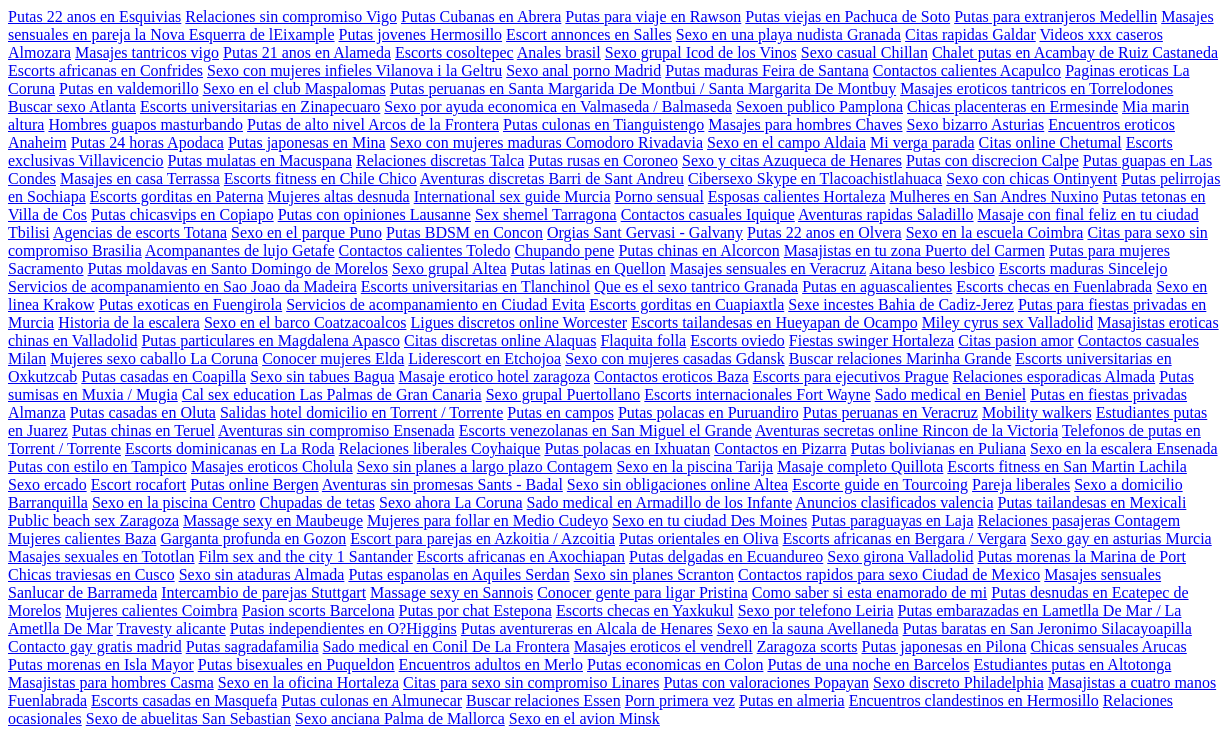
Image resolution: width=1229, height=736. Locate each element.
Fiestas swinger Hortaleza (871, 340)
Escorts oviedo (737, 340)
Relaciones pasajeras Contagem (1078, 520)
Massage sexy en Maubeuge (273, 520)
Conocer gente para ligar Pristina (642, 592)
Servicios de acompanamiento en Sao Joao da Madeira (182, 286)
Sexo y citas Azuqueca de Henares (792, 160)
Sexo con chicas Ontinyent (1031, 178)
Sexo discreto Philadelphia (958, 682)
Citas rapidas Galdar (970, 34)
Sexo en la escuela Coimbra (995, 232)
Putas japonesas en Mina (307, 142)
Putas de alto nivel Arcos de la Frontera (373, 124)
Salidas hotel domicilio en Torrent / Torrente (361, 412)
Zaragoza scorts (807, 646)
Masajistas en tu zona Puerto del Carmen (914, 250)
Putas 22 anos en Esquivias (94, 16)
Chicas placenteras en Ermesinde (1012, 106)
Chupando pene (564, 250)
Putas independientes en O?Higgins (343, 628)
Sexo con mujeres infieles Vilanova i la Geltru (354, 70)
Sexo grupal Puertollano (563, 394)
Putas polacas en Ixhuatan (627, 448)
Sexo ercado (47, 484)
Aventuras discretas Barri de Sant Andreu (552, 178)
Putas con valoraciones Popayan (766, 682)
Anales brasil (559, 52)
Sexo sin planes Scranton (654, 574)
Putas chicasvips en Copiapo (182, 214)
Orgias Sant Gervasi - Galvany (645, 232)
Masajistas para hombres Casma (111, 682)
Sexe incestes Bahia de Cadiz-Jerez (901, 304)
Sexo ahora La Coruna (451, 502)
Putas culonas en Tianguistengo (603, 124)
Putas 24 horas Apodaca (147, 142)
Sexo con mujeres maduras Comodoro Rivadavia (546, 142)
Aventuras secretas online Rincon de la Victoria (906, 430)
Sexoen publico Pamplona (819, 106)
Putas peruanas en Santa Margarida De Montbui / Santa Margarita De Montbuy (643, 88)
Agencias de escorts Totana (140, 232)
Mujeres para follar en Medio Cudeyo (487, 520)
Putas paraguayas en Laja (892, 520)
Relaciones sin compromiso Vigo (291, 16)
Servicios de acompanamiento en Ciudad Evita (435, 304)
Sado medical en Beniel (951, 394)
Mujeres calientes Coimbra (151, 610)
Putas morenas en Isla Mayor (101, 664)
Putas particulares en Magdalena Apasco (270, 340)
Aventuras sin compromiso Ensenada (336, 430)
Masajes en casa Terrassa (140, 178)
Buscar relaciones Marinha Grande (900, 358)
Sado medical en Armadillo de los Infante (660, 502)
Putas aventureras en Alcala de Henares (587, 628)
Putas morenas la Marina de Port (1082, 556)
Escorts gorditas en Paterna (177, 196)
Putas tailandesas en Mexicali (1092, 502)
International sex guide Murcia (512, 196)
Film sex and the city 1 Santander (306, 556)
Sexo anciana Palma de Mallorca (400, 718)
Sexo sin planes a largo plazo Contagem (485, 466)
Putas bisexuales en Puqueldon (296, 664)
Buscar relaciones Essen (543, 700)
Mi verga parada (922, 142)
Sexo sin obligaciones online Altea (677, 484)
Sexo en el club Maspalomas (294, 88)
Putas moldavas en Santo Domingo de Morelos (238, 268)
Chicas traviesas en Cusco (91, 574)
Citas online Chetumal (1050, 142)
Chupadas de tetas (317, 502)
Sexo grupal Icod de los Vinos (701, 52)
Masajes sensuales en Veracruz (768, 268)
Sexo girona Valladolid (900, 556)
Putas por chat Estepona (475, 610)
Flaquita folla (643, 340)
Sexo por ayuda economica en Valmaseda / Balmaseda (558, 106)
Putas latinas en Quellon (588, 268)
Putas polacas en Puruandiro (708, 412)
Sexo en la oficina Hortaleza (308, 682)
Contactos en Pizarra (780, 448)
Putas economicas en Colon (675, 664)
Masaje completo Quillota (860, 466)
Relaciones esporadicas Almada (1054, 376)
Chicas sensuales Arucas (1108, 646)
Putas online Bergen (254, 484)
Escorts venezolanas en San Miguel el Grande (605, 430)
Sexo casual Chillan (864, 52)
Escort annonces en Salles (589, 34)
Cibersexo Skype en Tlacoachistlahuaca (815, 178)
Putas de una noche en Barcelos (868, 664)
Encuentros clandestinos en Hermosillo (974, 700)
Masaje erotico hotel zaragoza (494, 376)
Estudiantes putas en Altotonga (1073, 664)
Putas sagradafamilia (252, 646)
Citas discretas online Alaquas (500, 340)
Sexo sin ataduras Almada (262, 574)
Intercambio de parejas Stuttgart (263, 592)
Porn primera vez (680, 700)
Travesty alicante (171, 628)
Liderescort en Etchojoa (484, 358)
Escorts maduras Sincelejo (1083, 268)
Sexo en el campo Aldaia (786, 142)
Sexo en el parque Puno (306, 232)
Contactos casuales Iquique (708, 214)
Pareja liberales (1021, 484)
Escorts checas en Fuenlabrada (1054, 286)
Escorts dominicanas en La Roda (230, 448)
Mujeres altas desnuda (338, 196)
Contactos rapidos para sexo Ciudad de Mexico (889, 574)
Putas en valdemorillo (129, 88)
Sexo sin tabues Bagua (322, 376)
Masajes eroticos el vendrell (663, 646)
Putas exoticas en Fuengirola (191, 304)
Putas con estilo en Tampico (97, 466)
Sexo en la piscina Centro (174, 502)
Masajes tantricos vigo (147, 52)
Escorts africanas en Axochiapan (521, 556)
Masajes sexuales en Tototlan (101, 556)
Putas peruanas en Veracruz (890, 412)
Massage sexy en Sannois (451, 592)
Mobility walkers (1037, 412)
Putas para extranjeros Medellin (1055, 16)
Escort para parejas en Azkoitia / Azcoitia (482, 538)
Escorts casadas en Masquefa (184, 700)
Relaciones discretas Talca (440, 160)
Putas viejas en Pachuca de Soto (847, 16)
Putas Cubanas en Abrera (481, 16)
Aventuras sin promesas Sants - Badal (442, 484)
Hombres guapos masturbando (145, 124)
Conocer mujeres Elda (333, 358)
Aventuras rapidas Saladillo (886, 214)
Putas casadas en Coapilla (163, 376)
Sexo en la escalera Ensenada (1123, 448)
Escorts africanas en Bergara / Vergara (905, 538)
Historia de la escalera (129, 322)
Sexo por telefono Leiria (816, 610)
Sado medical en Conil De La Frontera (446, 646)
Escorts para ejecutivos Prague (851, 376)
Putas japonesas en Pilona (944, 646)
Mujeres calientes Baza (82, 538)
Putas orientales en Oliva (699, 538)
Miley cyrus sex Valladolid (1008, 322)
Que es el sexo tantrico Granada (696, 286)
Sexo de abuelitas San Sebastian (188, 718)
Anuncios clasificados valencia (894, 502)
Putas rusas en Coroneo (603, 160)
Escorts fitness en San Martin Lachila (1067, 466)
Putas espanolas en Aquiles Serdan (458, 574)
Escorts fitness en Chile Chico (320, 178)
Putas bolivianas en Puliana (939, 448)
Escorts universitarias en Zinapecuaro (260, 106)
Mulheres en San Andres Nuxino (994, 196)
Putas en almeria (792, 700)
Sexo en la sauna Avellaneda (808, 628)
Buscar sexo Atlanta (72, 106)
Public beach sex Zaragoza (93, 520)
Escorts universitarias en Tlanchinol (475, 286)
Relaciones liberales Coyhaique (440, 448)
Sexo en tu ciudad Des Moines (709, 520)
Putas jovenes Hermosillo (421, 34)
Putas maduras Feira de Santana (767, 70)
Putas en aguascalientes (877, 286)
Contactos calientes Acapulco (967, 70)
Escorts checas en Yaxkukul (645, 610)
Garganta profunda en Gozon (253, 538)
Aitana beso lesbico (931, 268)
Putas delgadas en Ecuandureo (726, 556)
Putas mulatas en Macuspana (260, 160)
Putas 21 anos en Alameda (307, 52)
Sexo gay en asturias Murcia (1120, 538)
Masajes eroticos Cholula (272, 466)
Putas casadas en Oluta (143, 412)
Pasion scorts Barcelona (318, 610)
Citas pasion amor (1016, 340)
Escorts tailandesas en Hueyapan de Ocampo (774, 322)
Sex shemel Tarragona (546, 214)
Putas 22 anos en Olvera (824, 232)
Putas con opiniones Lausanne (374, 214)
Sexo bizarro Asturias (976, 124)
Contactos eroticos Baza (671, 376)
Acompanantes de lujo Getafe (240, 250)
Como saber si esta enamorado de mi (870, 592)
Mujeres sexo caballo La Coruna (154, 358)
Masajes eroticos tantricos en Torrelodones (1036, 88)
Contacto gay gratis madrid (95, 646)
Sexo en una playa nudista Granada (788, 34)
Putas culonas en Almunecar (371, 700)
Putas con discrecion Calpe (992, 160)
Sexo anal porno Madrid (583, 70)
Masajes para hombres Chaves (805, 124)
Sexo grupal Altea (449, 268)
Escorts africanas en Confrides (105, 70)
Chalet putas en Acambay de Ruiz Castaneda (1075, 52)
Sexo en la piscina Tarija (694, 466)
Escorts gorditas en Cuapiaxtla (686, 304)
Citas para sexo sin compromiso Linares (531, 682)
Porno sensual (659, 196)
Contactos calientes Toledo (425, 250)
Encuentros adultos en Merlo (491, 664)
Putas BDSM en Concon (464, 232)
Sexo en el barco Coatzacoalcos (305, 322)
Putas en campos (560, 412)
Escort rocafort (139, 484)
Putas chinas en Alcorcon (698, 250)
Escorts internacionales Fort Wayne (757, 394)
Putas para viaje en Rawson (653, 16)
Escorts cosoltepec (454, 52)
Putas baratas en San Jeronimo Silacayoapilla (1047, 628)
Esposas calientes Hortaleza (797, 196)
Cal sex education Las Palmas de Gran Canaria (332, 394)
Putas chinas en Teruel (143, 430)
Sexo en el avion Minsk (584, 718)
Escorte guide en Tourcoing (880, 484)
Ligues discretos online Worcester (518, 322)
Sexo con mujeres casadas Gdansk (675, 358)
